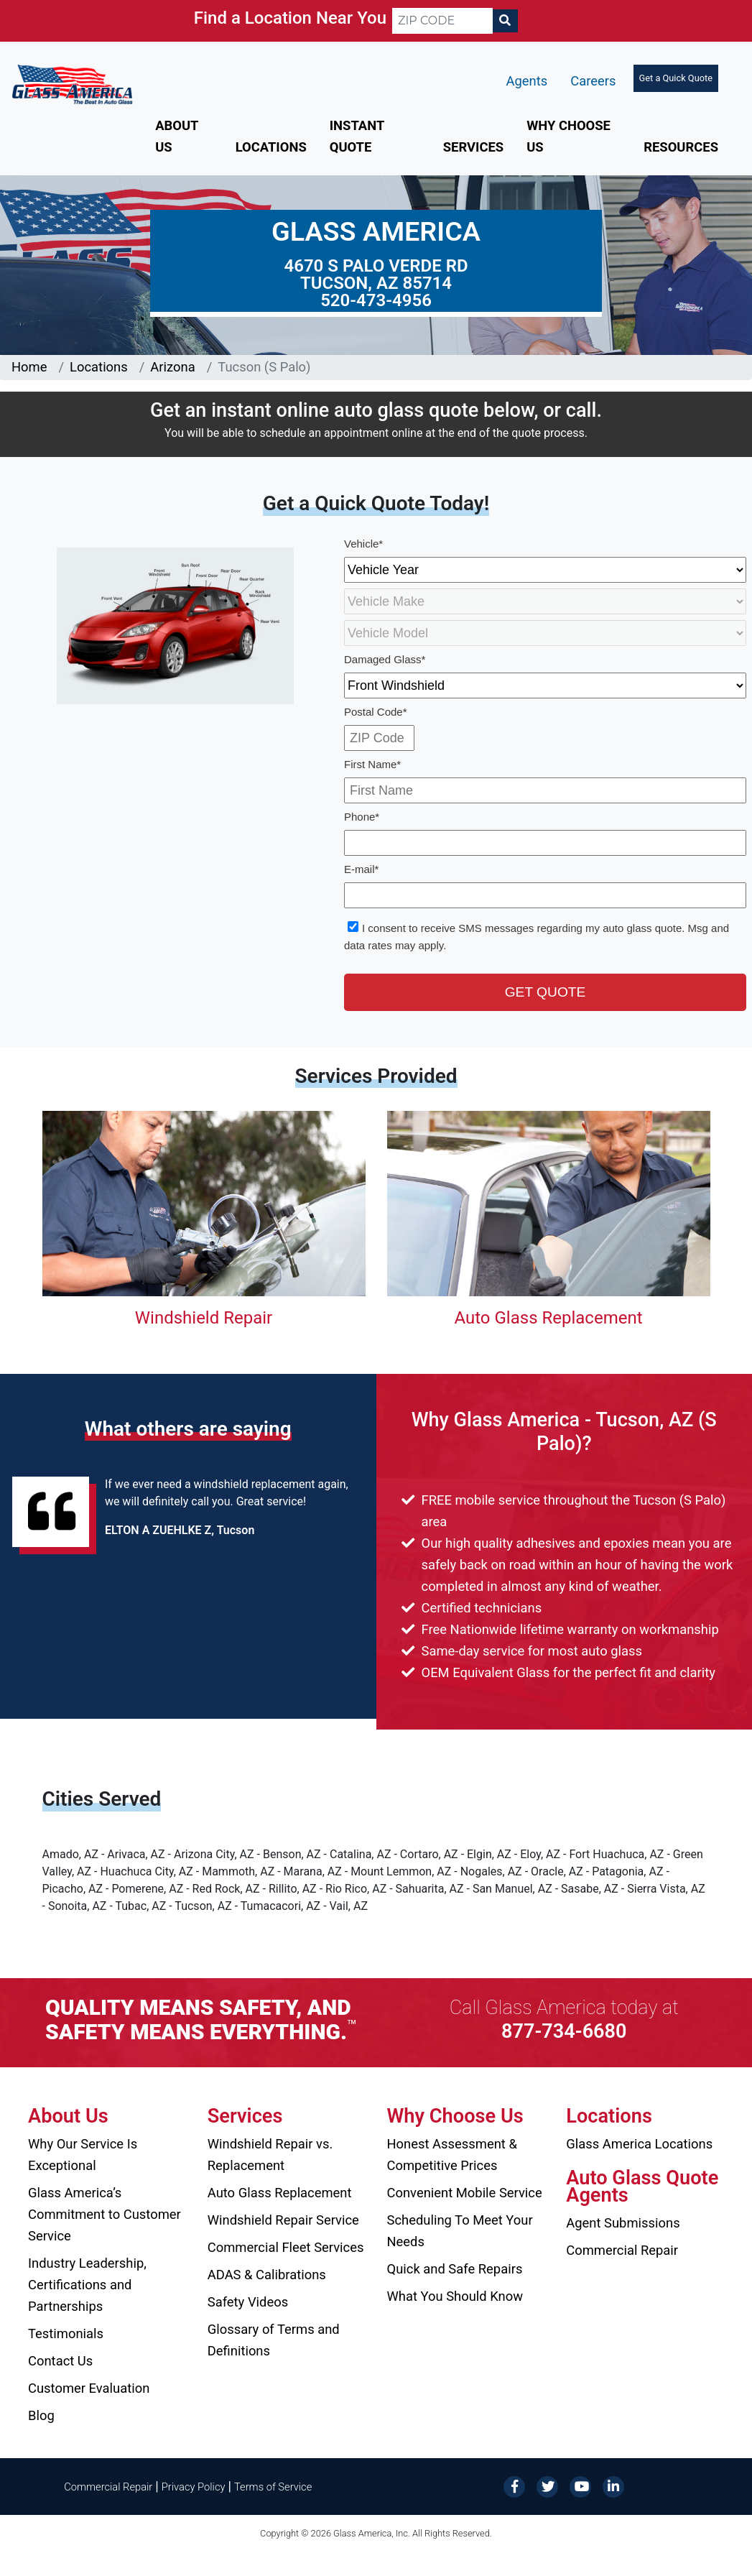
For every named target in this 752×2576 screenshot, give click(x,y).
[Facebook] (514, 2485)
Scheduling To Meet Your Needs (460, 2230)
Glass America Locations (639, 2143)
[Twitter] (547, 2485)
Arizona (172, 366)
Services (473, 146)
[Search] (505, 20)
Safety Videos (248, 2301)
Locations (271, 146)
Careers (593, 80)
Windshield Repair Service (283, 2220)
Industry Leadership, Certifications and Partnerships (87, 2285)
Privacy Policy (194, 2486)
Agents (527, 80)
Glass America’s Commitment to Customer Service (104, 2214)
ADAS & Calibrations (267, 2274)
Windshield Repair (203, 1318)
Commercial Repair (622, 2250)
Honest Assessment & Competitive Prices (452, 2154)
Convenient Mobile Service (464, 2192)
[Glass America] (72, 84)
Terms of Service (273, 2486)
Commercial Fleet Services (286, 2247)
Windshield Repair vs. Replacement (270, 2154)
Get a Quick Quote (675, 78)
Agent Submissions (622, 2222)
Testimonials (65, 2333)
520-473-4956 (376, 300)
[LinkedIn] (613, 2485)
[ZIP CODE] (442, 21)
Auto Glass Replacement (548, 1318)
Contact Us (60, 2360)
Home (29, 366)
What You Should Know (455, 2296)
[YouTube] (580, 2485)
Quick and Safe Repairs (455, 2268)
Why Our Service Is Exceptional (82, 2154)
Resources (681, 146)
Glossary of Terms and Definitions (274, 2340)
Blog (41, 2415)
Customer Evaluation (88, 2388)
